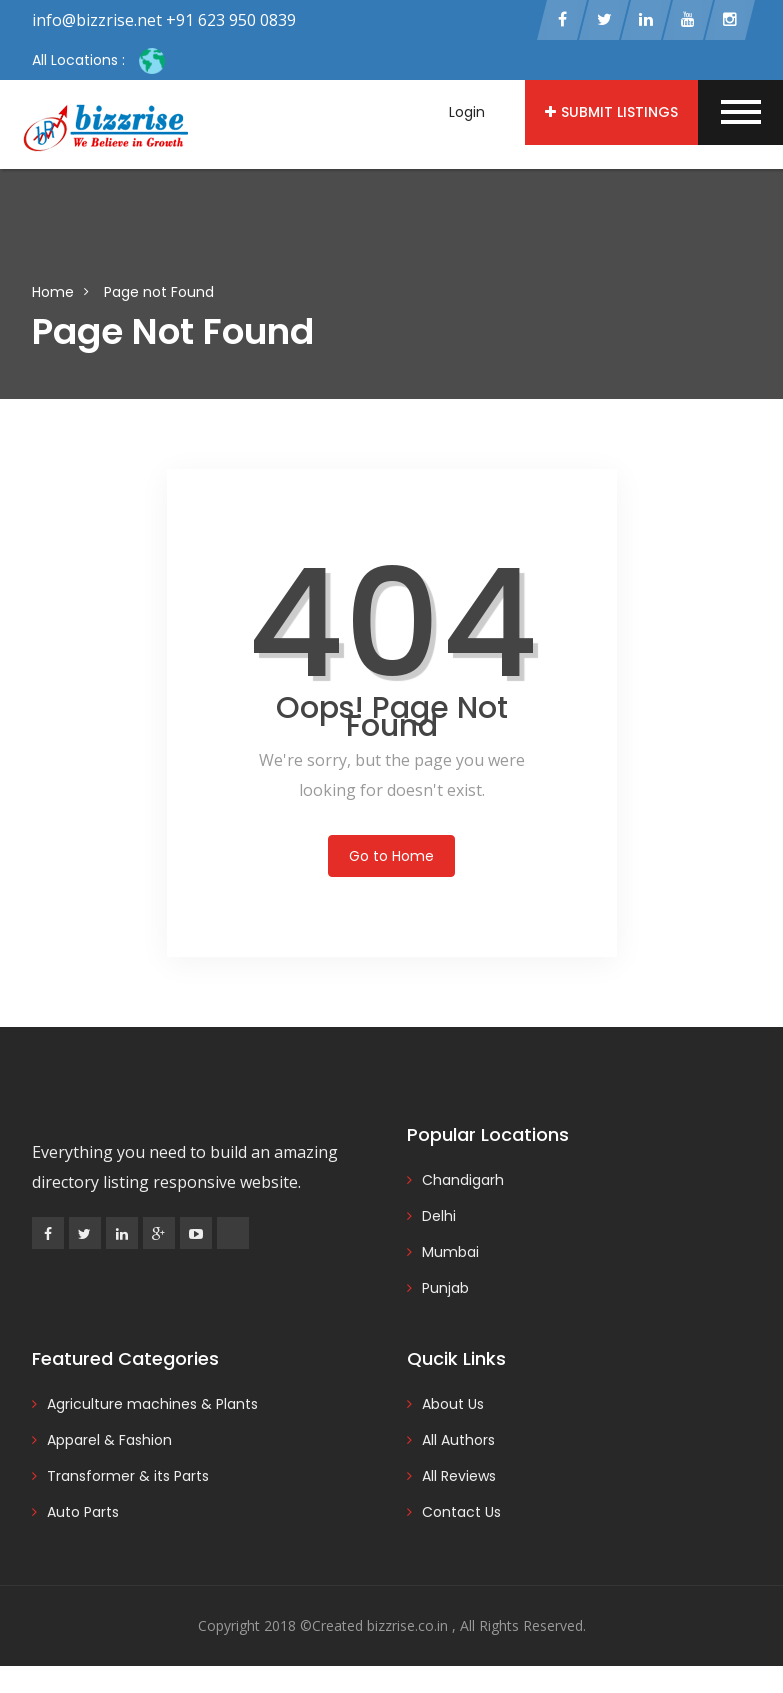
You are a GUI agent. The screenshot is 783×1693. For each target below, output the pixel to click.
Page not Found (159, 293)
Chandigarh (463, 1181)
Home (53, 293)
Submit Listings (611, 112)
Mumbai (450, 1253)
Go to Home (391, 857)
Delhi (439, 1217)
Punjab (445, 1289)
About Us (453, 1405)
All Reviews (459, 1477)
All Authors (458, 1441)
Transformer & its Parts (128, 1477)
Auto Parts (83, 1513)
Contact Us (461, 1513)
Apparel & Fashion (109, 1441)
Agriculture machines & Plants (152, 1405)
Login (467, 112)
